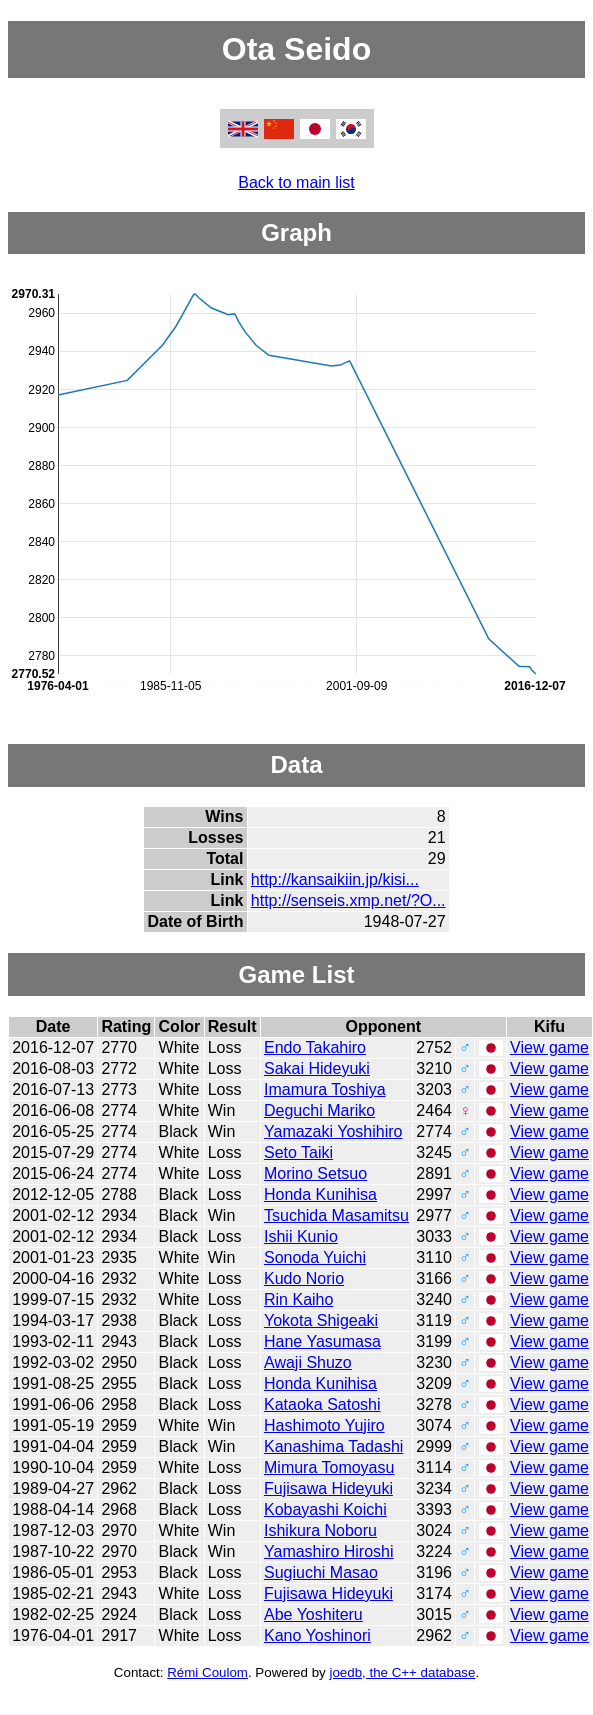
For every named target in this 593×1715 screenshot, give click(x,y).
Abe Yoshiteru (313, 1614)
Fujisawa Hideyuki (328, 1488)
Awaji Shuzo (308, 1362)
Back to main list (296, 182)
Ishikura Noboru (320, 1530)
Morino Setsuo (315, 1173)
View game (549, 1047)
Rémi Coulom (207, 1672)
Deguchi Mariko (319, 1110)
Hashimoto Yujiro (324, 1425)
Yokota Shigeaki (321, 1320)
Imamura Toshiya (325, 1089)
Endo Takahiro (315, 1047)
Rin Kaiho (298, 1299)
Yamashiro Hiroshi (329, 1551)
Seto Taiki (298, 1152)
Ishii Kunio (301, 1236)
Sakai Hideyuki (317, 1068)
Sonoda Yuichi (315, 1257)
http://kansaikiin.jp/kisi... (335, 879)
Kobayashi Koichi (325, 1509)
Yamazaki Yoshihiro (333, 1131)
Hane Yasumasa (322, 1341)
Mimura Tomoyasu (329, 1467)
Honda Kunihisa (320, 1194)
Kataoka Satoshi (322, 1404)
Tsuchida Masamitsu (336, 1215)
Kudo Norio (304, 1278)
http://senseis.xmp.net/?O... (348, 900)
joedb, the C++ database (402, 1672)
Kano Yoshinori (317, 1635)
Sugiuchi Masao (321, 1572)
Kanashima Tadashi (333, 1446)
